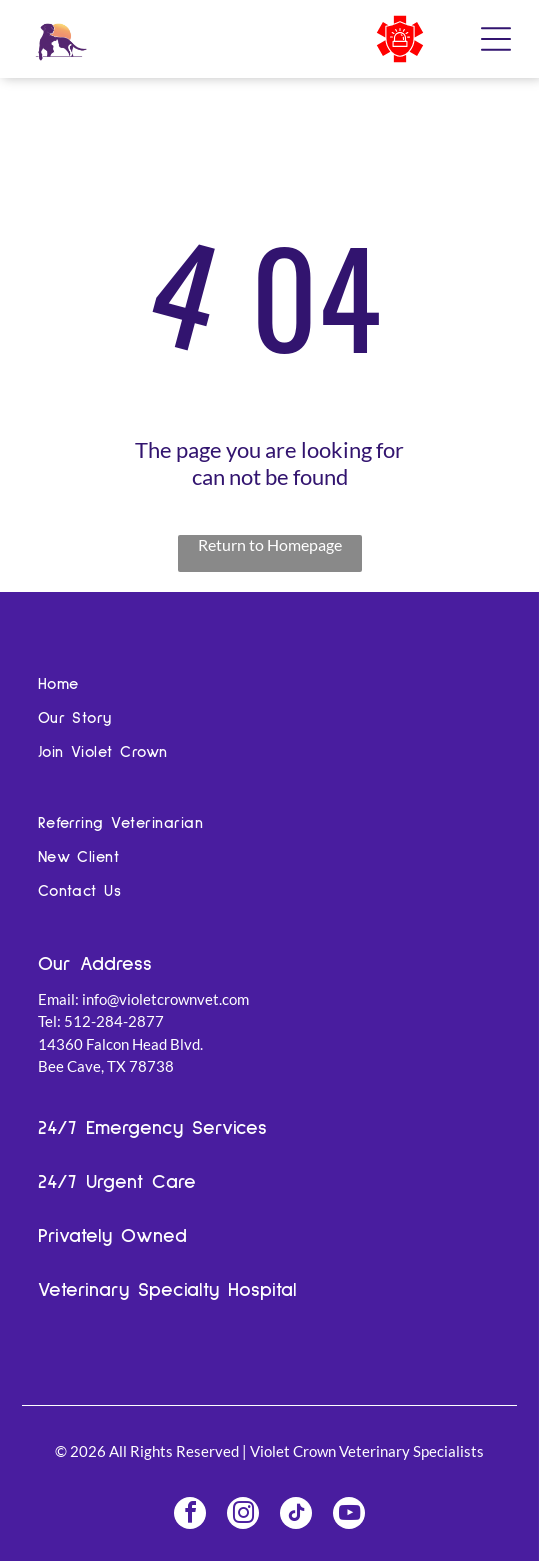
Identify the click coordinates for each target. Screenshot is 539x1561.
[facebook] (190, 1515)
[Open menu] (496, 39)
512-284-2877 (114, 1021)
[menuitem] (270, 690)
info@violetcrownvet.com (165, 999)
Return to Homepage (270, 544)
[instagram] (243, 1515)
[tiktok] (296, 1515)
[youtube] (349, 1515)
